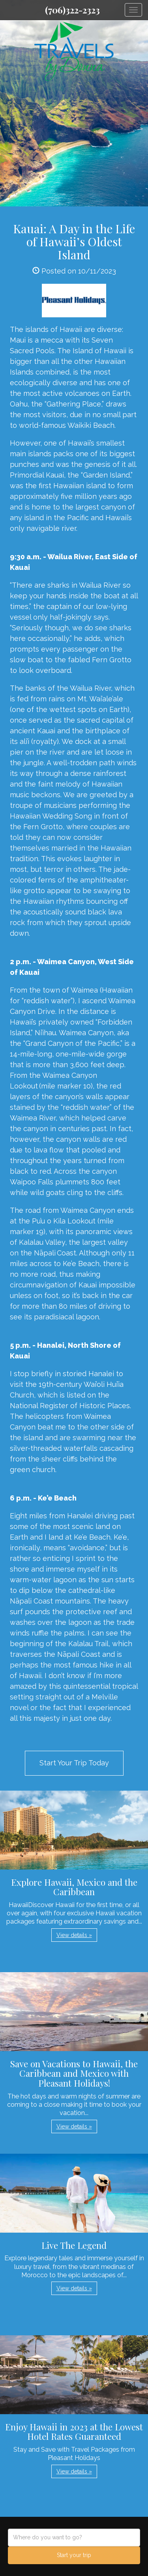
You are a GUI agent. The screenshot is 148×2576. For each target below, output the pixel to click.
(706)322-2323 (72, 10)
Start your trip (74, 2555)
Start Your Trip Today (74, 1763)
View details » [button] (74, 1935)
